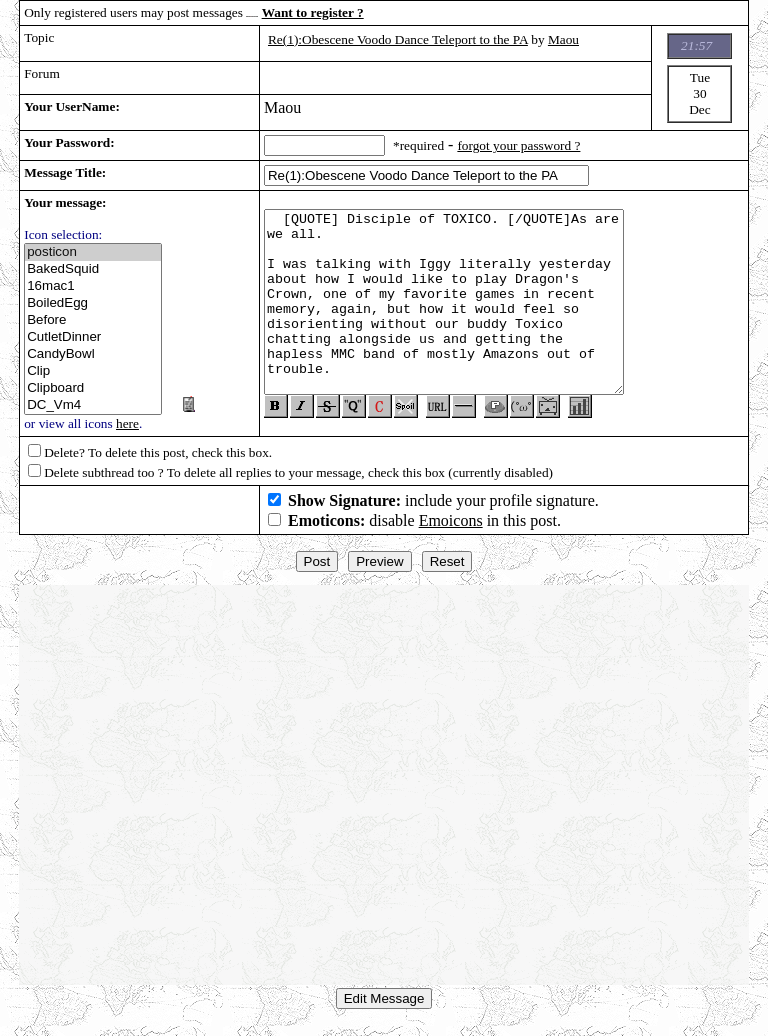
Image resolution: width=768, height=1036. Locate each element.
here (127, 423)
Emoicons (451, 528)
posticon (93, 252)
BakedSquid (93, 269)
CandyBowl (93, 354)
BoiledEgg (93, 303)
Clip (93, 371)
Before (93, 320)
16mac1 (93, 286)
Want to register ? (313, 12)
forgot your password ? (518, 145)
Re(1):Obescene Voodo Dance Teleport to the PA (398, 39)
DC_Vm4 (93, 405)
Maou (563, 39)
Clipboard (93, 388)
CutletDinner (93, 337)
